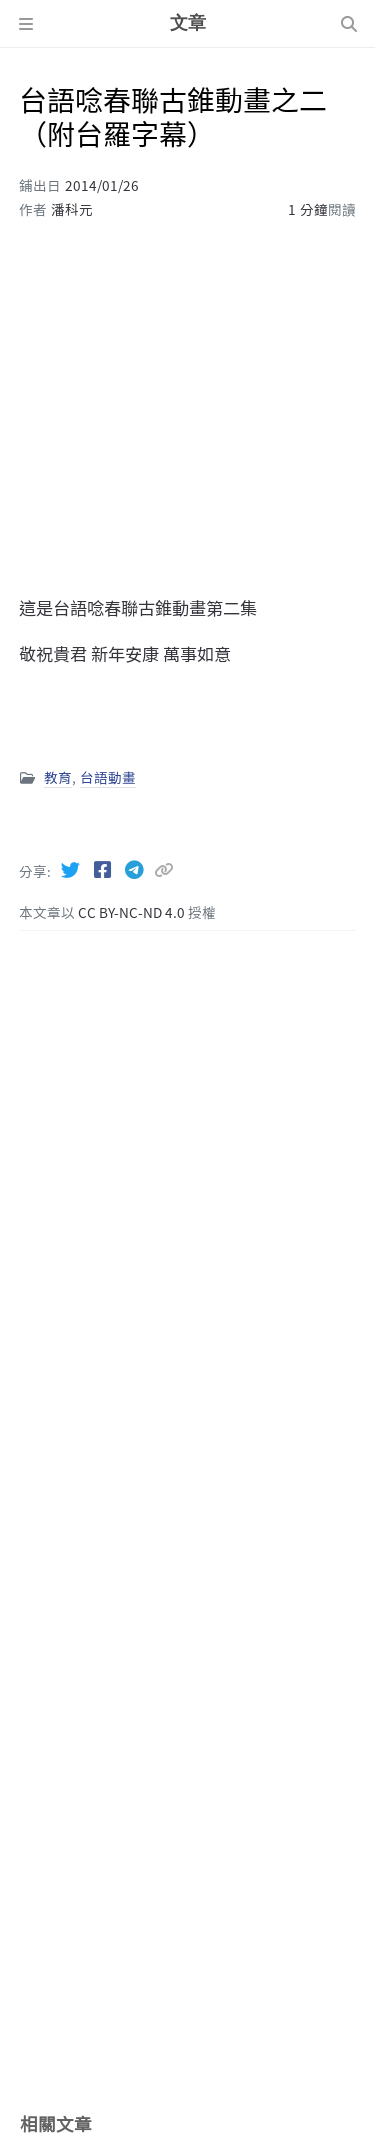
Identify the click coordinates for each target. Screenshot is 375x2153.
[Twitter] (72, 869)
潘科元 (72, 209)
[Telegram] (136, 869)
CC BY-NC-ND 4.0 (133, 912)
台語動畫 (108, 777)
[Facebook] (104, 869)
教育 (58, 777)
